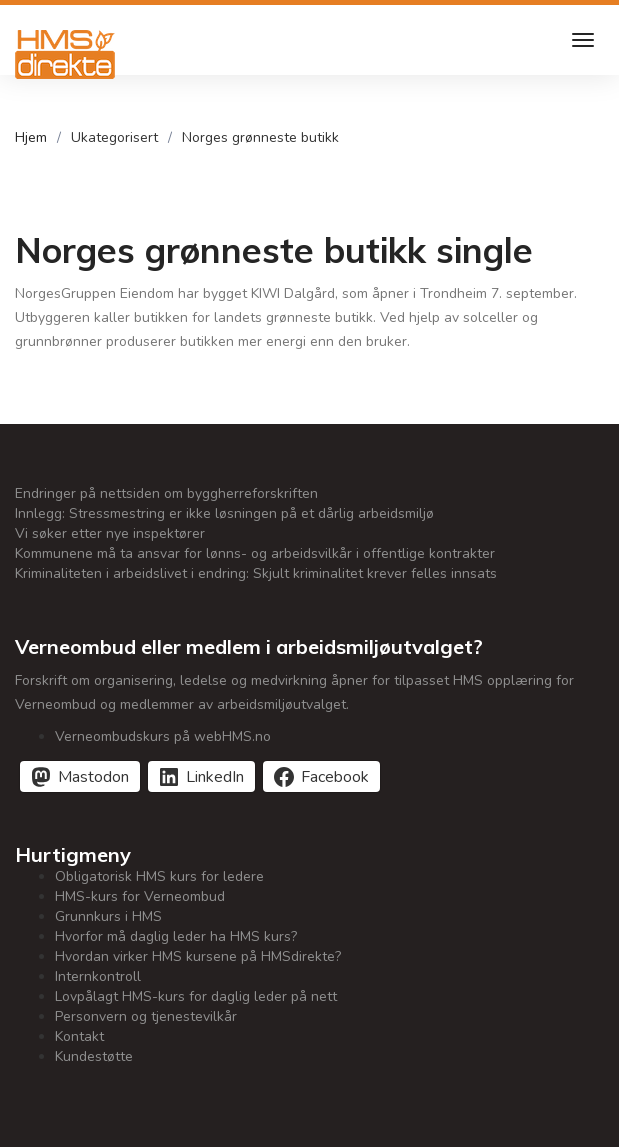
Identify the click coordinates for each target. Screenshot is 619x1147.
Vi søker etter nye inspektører (110, 533)
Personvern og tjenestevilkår (146, 1016)
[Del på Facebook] (321, 776)
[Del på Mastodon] (80, 776)
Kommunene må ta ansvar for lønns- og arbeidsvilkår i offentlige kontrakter (255, 553)
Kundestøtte (94, 1056)
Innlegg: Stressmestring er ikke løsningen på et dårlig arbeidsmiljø (224, 513)
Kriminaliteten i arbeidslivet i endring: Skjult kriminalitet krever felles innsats (256, 573)
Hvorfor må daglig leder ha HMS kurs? (176, 936)
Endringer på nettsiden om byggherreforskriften (166, 493)
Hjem (31, 137)
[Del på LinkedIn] (201, 776)
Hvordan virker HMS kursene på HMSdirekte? (198, 956)
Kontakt (79, 1036)
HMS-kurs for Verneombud (140, 896)
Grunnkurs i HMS (108, 916)
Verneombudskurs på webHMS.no (163, 736)
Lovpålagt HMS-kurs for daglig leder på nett (196, 996)
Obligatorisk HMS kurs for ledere (159, 876)
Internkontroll (98, 976)
